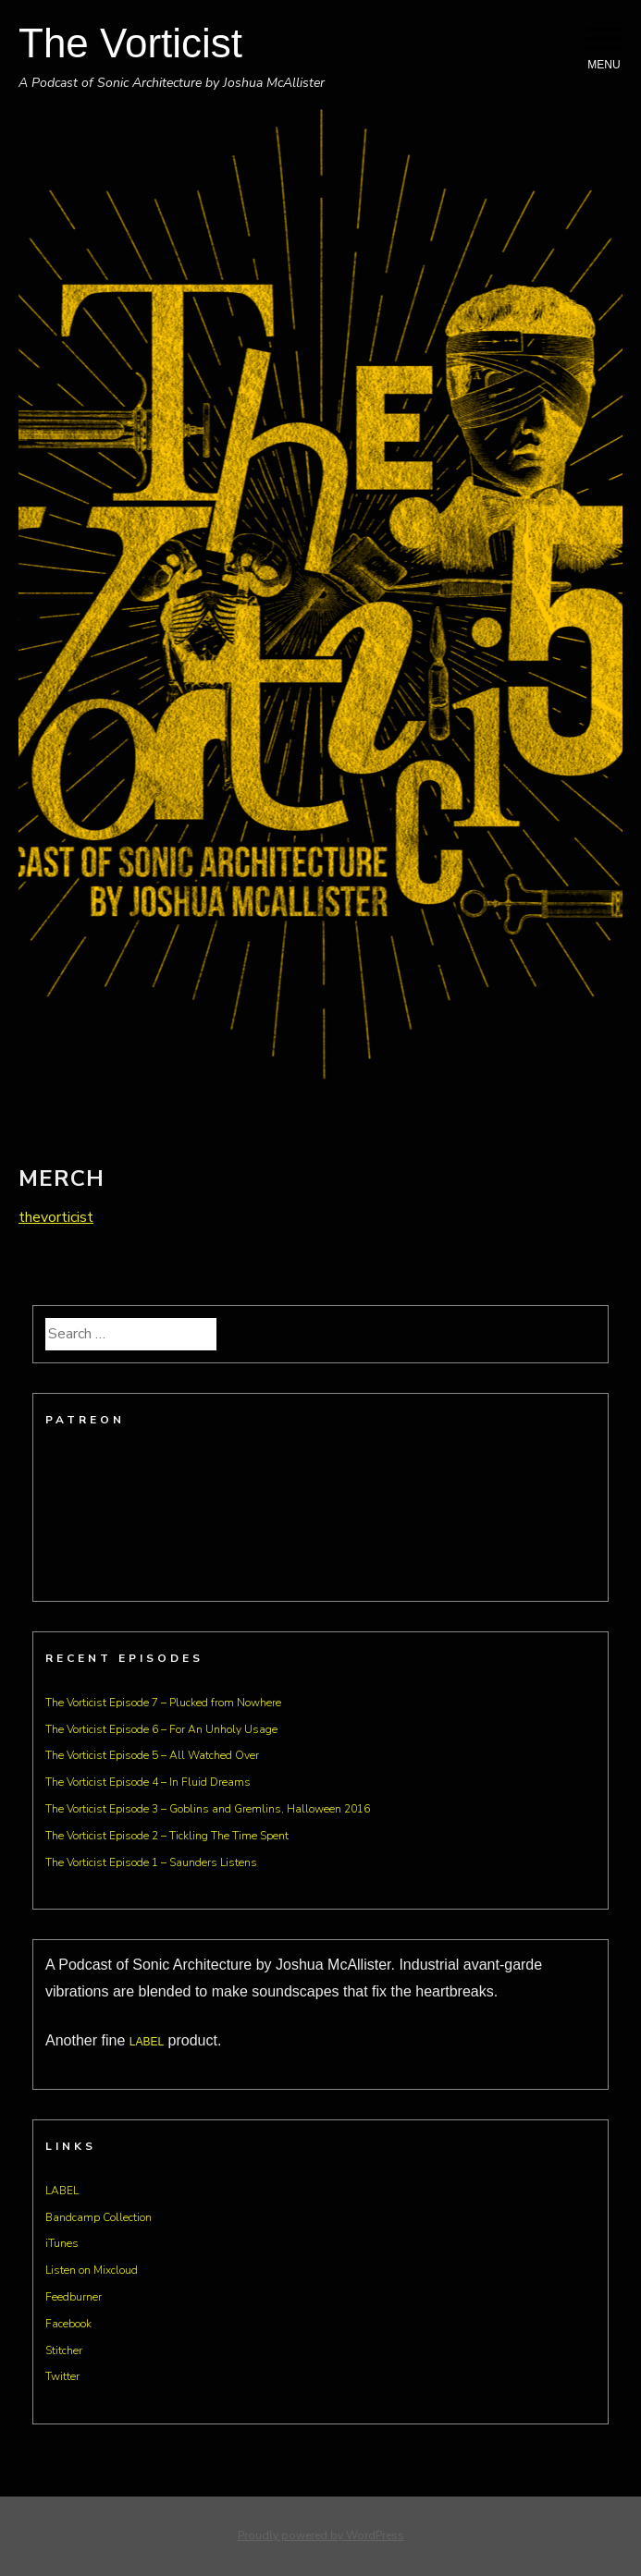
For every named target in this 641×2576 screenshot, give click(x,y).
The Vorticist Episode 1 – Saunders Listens (151, 1862)
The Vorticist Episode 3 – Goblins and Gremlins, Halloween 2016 (207, 1808)
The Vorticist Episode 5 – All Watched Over (152, 1755)
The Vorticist (130, 43)
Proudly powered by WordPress (321, 2535)
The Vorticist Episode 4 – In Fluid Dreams (148, 1782)
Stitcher (63, 2350)
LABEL (146, 2041)
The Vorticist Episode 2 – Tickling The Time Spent (167, 1835)
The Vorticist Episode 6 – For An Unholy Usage (161, 1729)
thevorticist (55, 1217)
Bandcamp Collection (98, 2217)
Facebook (68, 2323)
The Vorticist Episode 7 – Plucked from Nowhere (163, 1702)
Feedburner (73, 2296)
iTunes (62, 2243)
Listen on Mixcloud (91, 2270)
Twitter (62, 2376)
